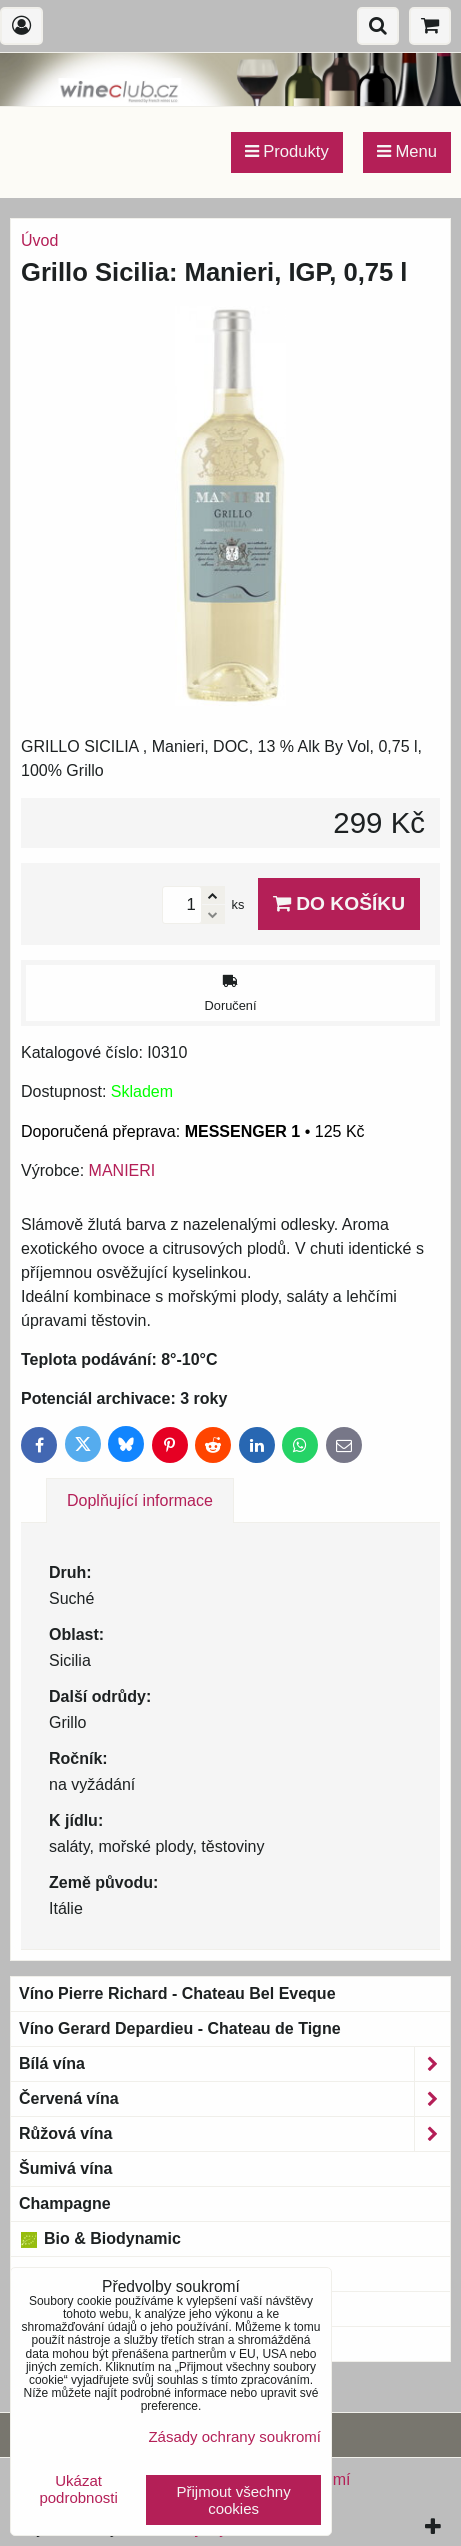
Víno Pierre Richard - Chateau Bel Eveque (177, 1993)
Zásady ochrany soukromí (234, 2436)
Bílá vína (234, 2064)
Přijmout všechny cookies (234, 2500)
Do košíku (339, 903)
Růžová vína (234, 2134)
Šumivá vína (65, 2168)
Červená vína (234, 2099)
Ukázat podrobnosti (78, 2489)
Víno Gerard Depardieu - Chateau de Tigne (180, 2028)
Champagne (65, 2203)
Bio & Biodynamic (100, 2239)
